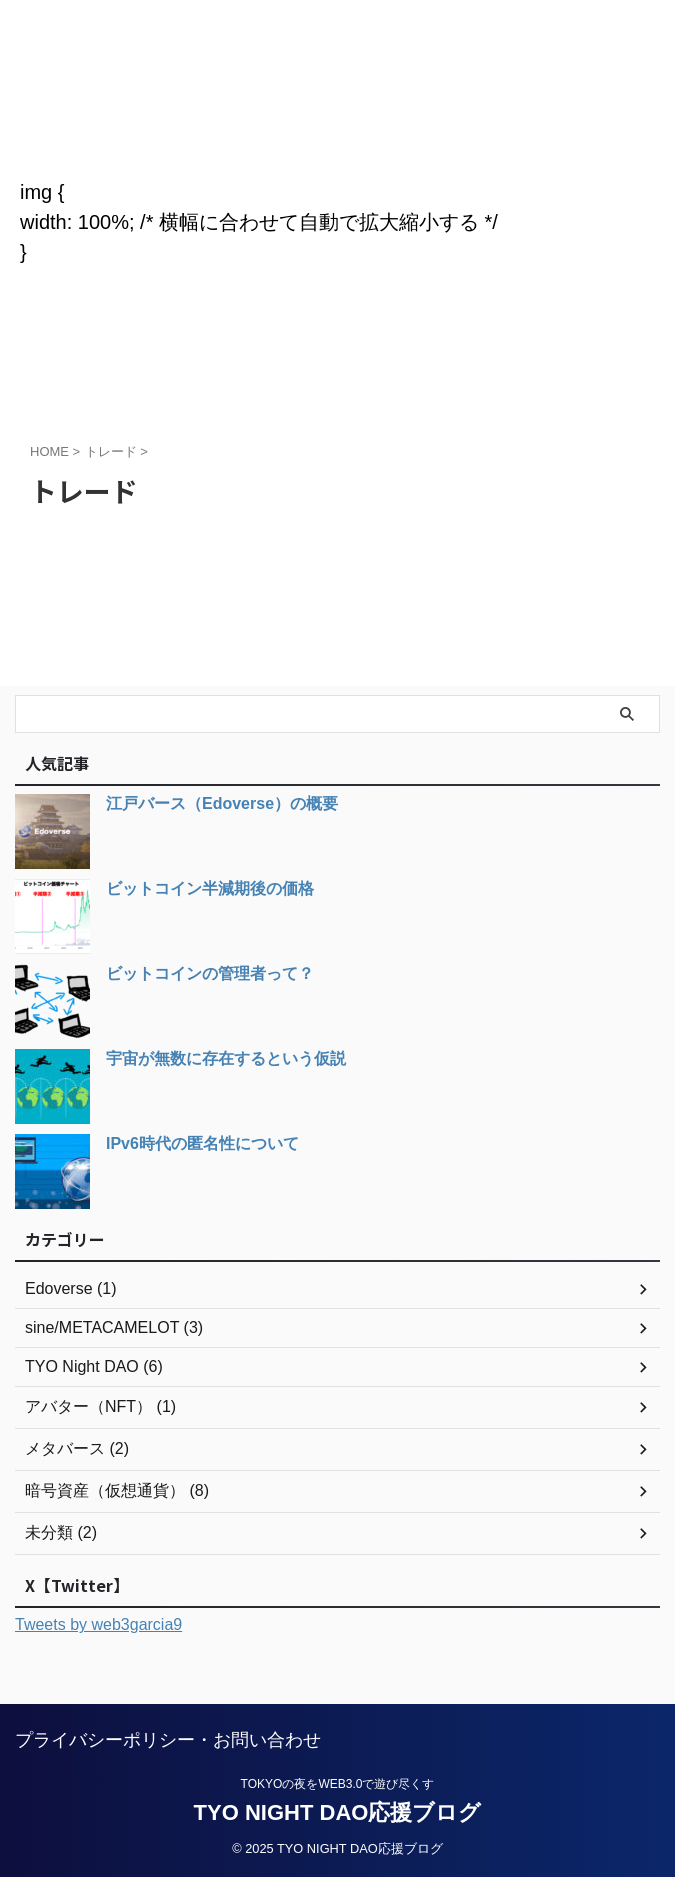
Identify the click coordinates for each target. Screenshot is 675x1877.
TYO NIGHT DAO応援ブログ (337, 119)
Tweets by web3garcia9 (98, 1624)
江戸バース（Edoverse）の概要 (222, 803)
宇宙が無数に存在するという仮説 (226, 1058)
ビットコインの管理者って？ (210, 973)
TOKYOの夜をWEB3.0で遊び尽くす (338, 1783)
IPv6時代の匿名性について (202, 1143)
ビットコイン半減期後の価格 (210, 888)
